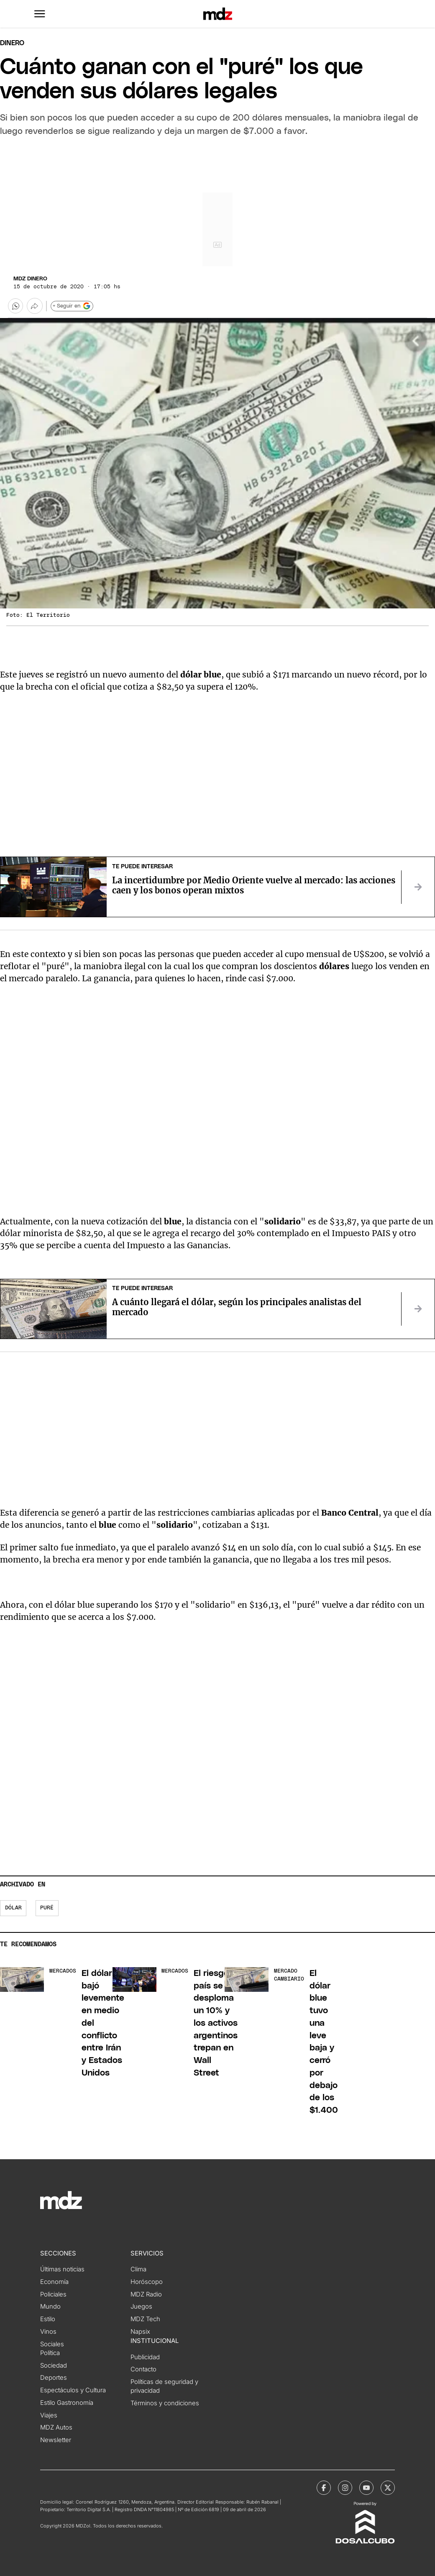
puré (47, 1908)
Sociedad (53, 2365)
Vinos (48, 2331)
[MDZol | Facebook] (323, 2487)
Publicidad (145, 2357)
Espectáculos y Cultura (73, 2390)
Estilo (47, 2319)
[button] (39, 14)
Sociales (52, 2344)
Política (50, 2353)
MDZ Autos (56, 2427)
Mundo (50, 2306)
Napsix (140, 2331)
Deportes (53, 2377)
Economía (54, 2282)
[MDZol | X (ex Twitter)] (387, 2487)
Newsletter (55, 2440)
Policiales (53, 2294)
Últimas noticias (62, 2269)
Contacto (143, 2369)
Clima (138, 2269)
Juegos (141, 2306)
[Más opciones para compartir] (35, 306)
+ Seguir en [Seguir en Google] (72, 306)
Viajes (48, 2415)
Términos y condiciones (164, 2403)
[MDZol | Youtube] (366, 2487)
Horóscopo (146, 2282)
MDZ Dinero (30, 279)
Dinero (12, 43)
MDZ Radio (146, 2294)
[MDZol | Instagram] (345, 2487)
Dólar (13, 1908)
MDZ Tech (145, 2319)
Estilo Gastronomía (66, 2403)
